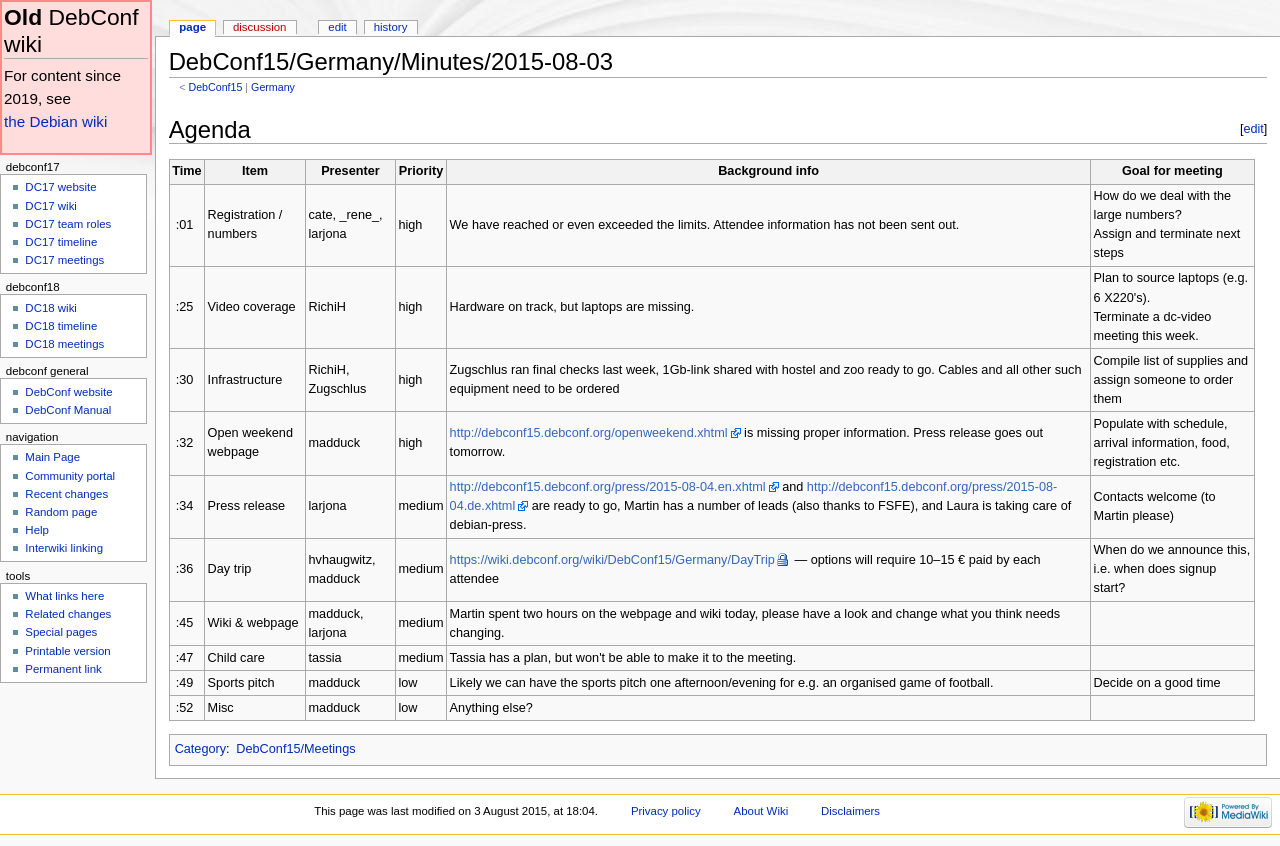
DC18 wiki (51, 308)
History (391, 27)
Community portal (70, 476)
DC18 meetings (64, 344)
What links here (64, 596)
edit (1253, 129)
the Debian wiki (55, 121)
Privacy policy (666, 811)
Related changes (68, 614)
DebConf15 (215, 87)
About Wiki (761, 811)
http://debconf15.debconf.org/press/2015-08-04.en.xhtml (608, 487)
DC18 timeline (61, 326)
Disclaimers (850, 811)
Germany (273, 87)
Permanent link (63, 669)
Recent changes (66, 494)
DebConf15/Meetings (295, 749)
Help (37, 530)
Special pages (61, 632)
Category (200, 749)
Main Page (52, 457)
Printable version (67, 651)
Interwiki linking (64, 548)
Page (192, 27)
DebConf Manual (68, 410)
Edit (337, 27)
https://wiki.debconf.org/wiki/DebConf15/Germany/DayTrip (612, 560)
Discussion (259, 27)
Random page (61, 512)
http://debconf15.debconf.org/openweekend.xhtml (589, 433)
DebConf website (68, 392)
